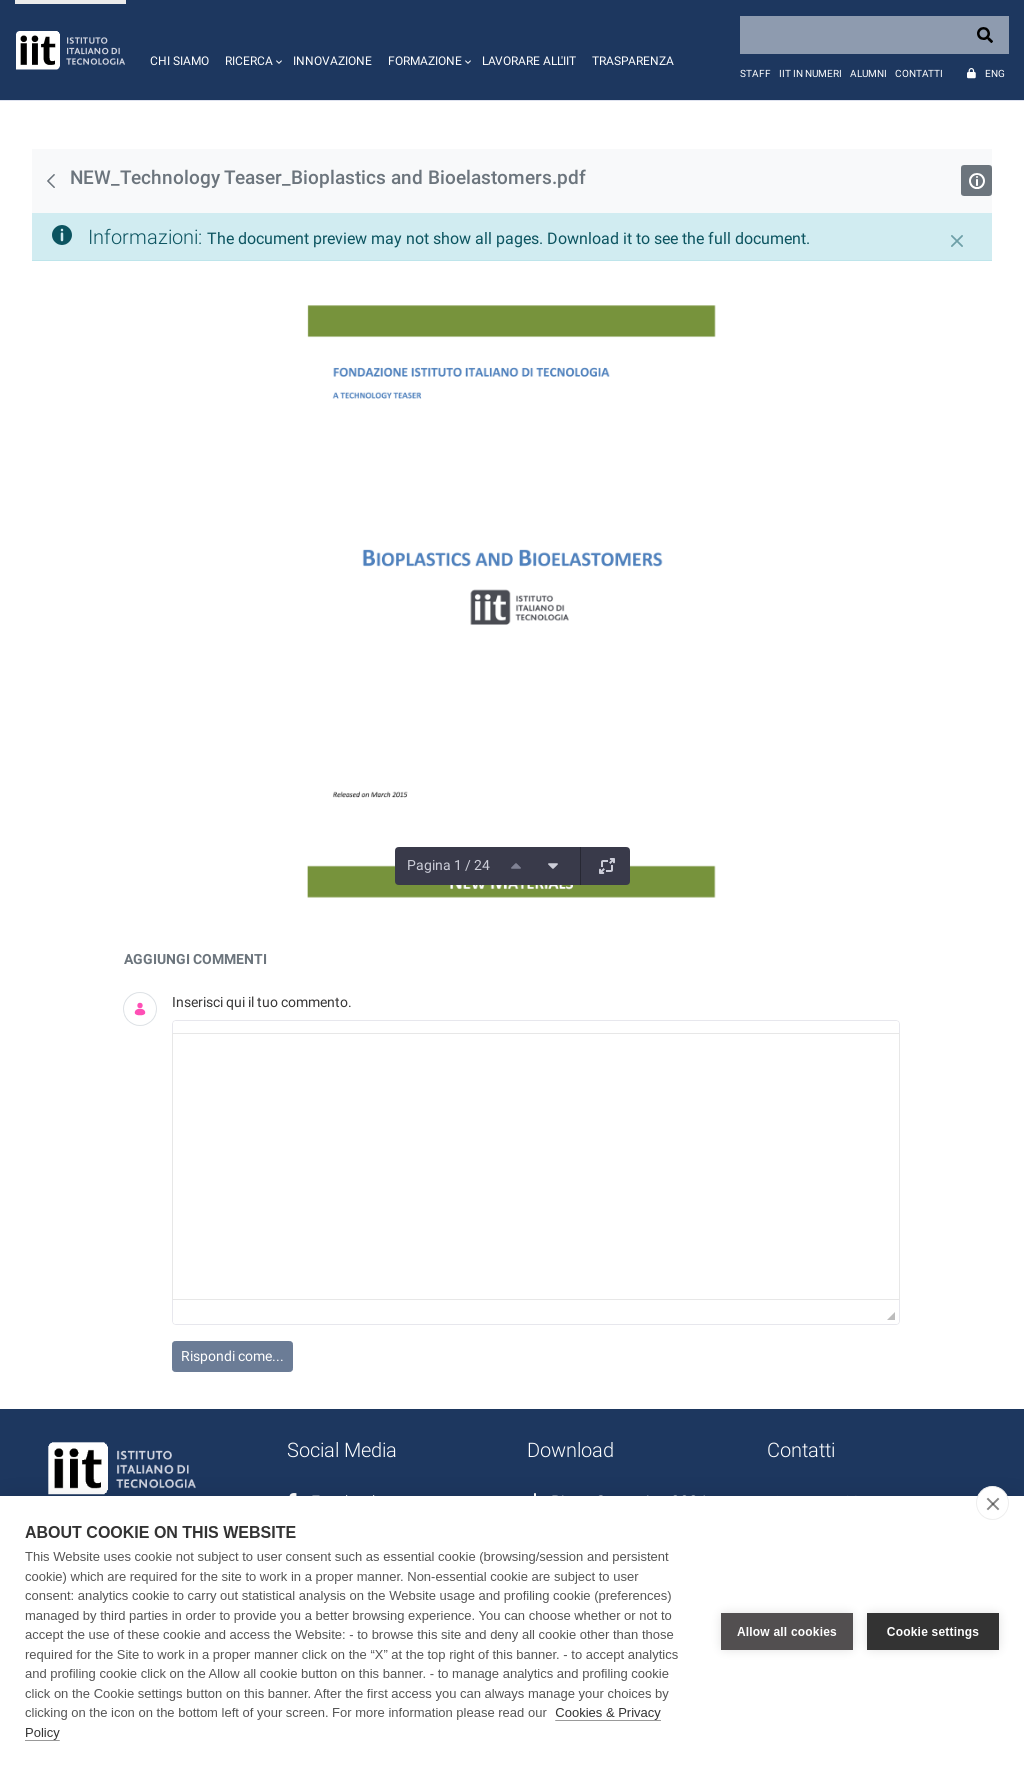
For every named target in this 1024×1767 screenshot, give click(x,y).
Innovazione (332, 61)
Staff (755, 73)
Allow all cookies (787, 1632)
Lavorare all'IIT (529, 61)
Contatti (919, 73)
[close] (992, 1503)
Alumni (868, 73)
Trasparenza (633, 61)
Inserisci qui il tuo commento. (262, 1002)
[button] (251, 50)
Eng (995, 73)
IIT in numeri (810, 73)
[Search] (874, 35)
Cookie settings (933, 1632)
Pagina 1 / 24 (448, 865)
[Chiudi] (957, 241)
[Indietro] (51, 181)
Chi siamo (179, 61)
